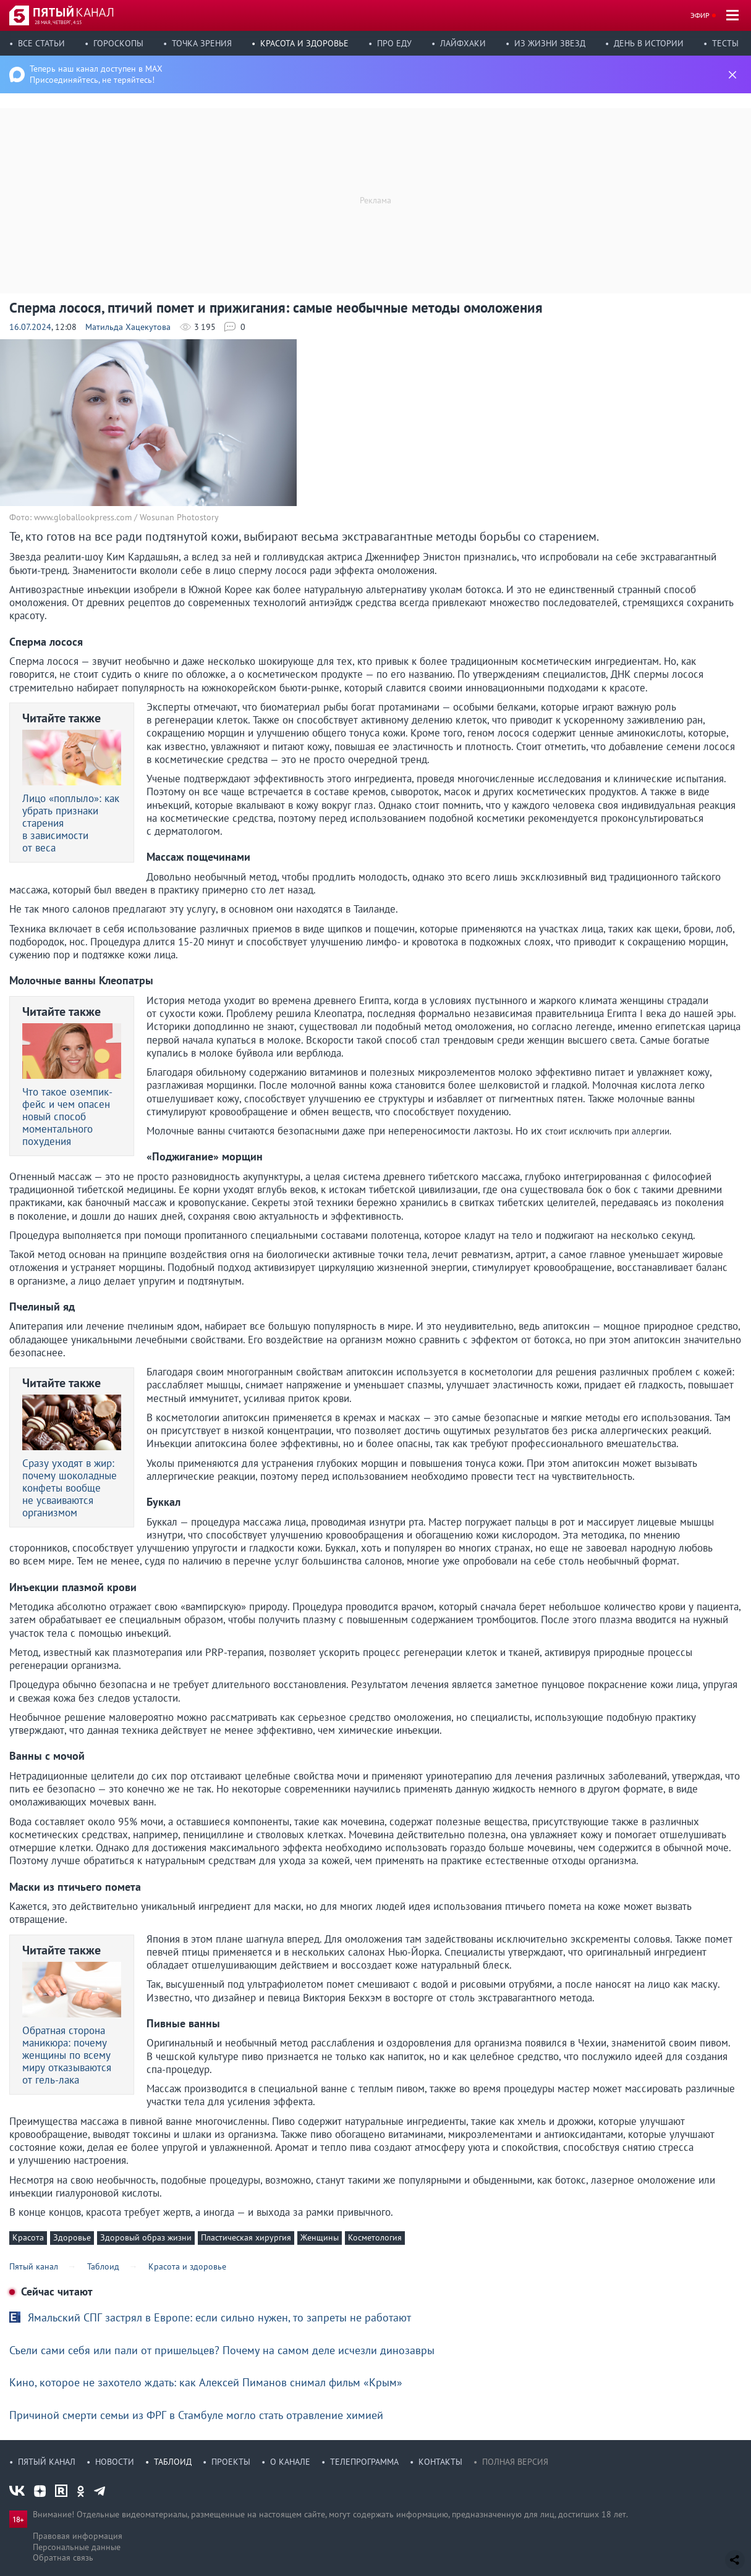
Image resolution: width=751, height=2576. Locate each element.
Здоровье (72, 2237)
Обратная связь (63, 2557)
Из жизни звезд (549, 43)
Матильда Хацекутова (128, 326)
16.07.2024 (30, 326)
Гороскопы (118, 43)
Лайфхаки (463, 43)
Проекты (230, 2461)
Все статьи (41, 43)
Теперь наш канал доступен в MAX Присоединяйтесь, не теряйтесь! (96, 74)
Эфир (700, 15)
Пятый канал (46, 2461)
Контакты (440, 2461)
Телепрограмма (364, 2461)
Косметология (375, 2237)
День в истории (649, 43)
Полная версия (515, 2461)
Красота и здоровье (304, 43)
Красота (28, 2237)
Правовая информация (77, 2535)
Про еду (394, 43)
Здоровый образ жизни (146, 2237)
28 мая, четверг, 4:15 (58, 22)
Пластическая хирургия (246, 2237)
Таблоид (173, 2461)
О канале (290, 2461)
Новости (114, 2461)
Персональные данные (77, 2547)
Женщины (319, 2237)
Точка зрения (202, 43)
